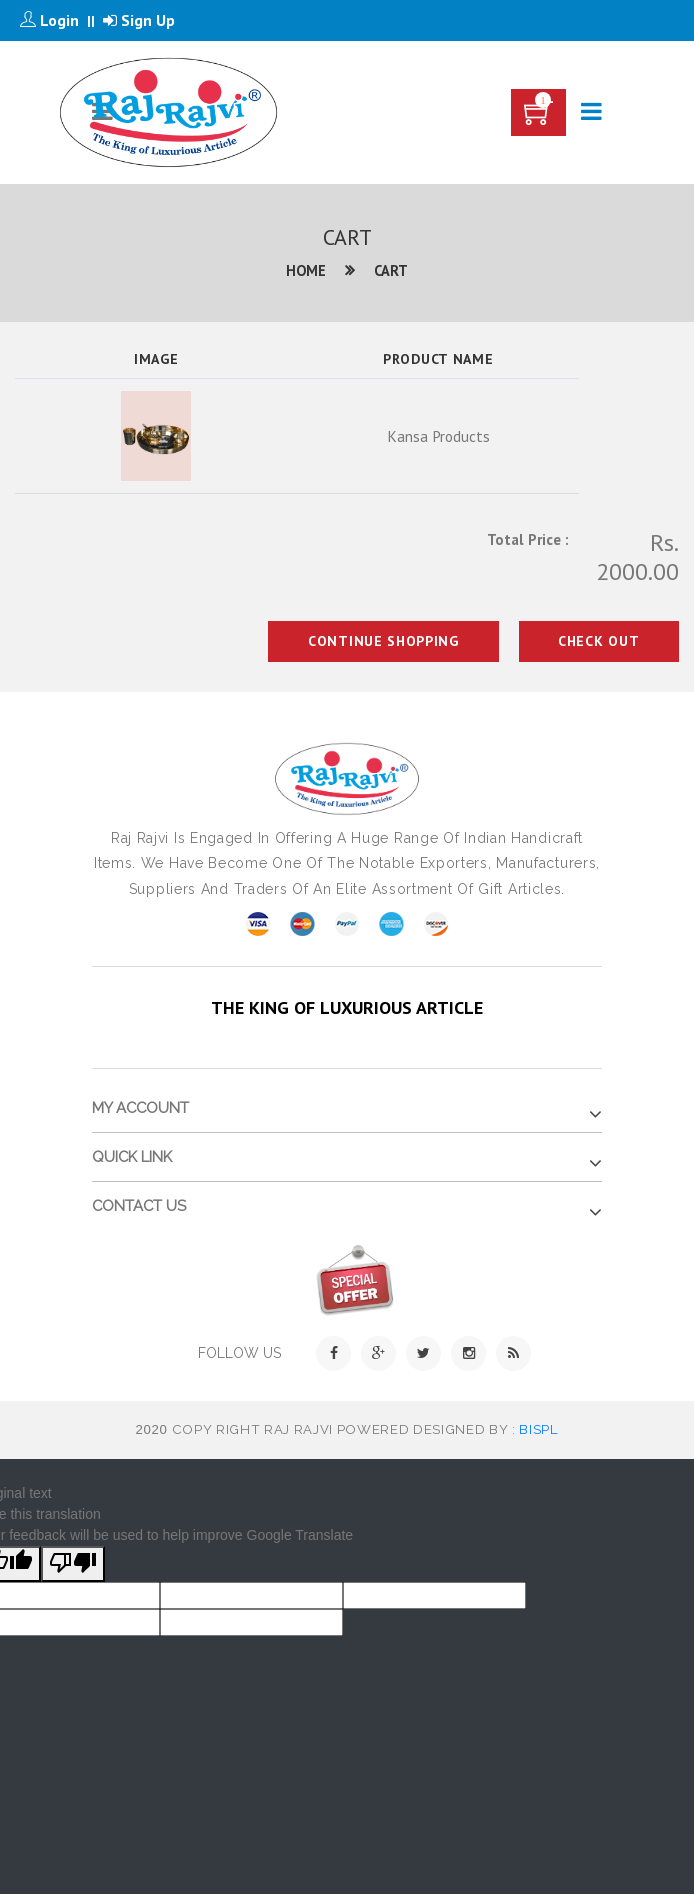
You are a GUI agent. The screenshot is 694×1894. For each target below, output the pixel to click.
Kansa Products (438, 436)
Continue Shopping (379, 641)
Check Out (597, 641)
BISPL (538, 1429)
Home (306, 270)
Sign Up (139, 20)
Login (49, 20)
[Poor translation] (73, 1564)
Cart (391, 270)
